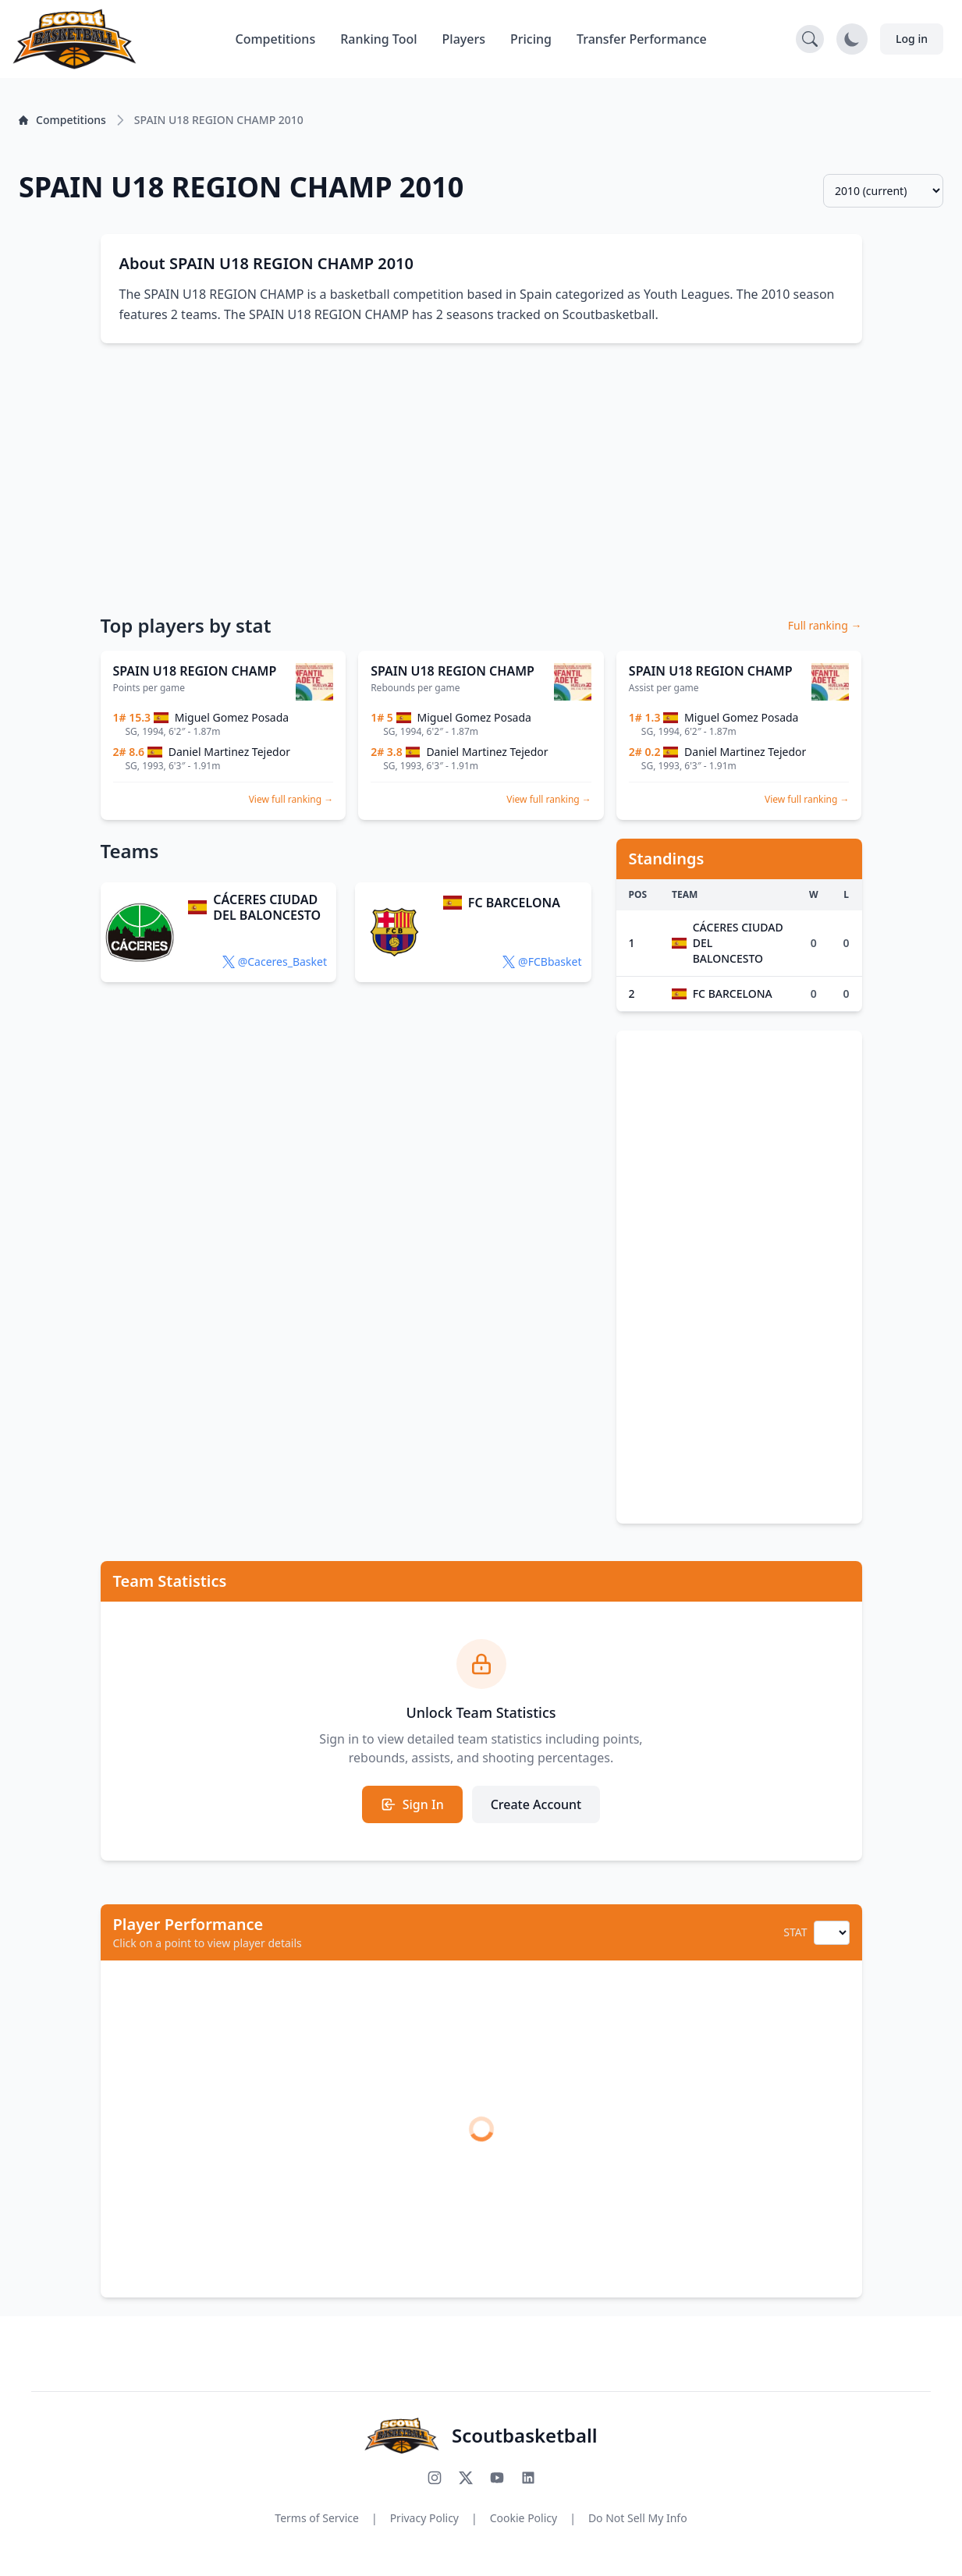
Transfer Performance (642, 39)
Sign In (412, 1804)
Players (463, 39)
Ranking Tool (378, 39)
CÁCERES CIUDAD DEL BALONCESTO (267, 907)
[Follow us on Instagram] (434, 2478)
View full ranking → (291, 799)
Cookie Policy (523, 2517)
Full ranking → (825, 625)
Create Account (536, 1804)
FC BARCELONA (514, 902)
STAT (795, 1932)
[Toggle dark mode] (852, 39)
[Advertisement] (481, 477)
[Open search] (810, 39)
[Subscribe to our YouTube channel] (497, 2478)
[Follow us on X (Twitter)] (466, 2478)
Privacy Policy (424, 2517)
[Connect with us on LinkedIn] (528, 2478)
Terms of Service (317, 2517)
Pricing (531, 39)
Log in (912, 38)
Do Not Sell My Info (637, 2517)
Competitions (275, 39)
